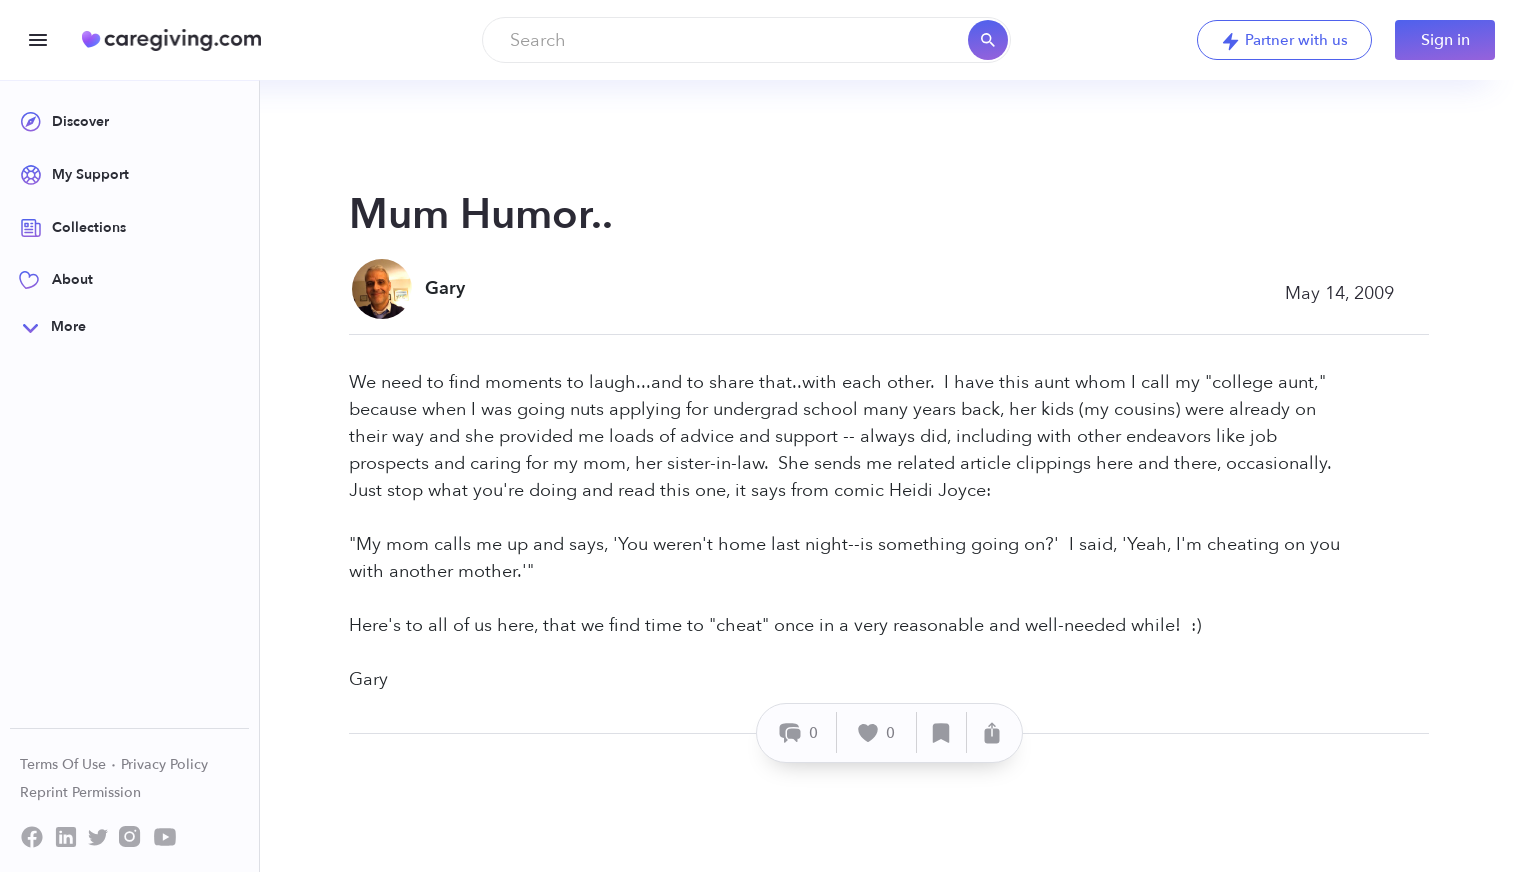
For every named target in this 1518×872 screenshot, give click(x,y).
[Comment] (799, 732)
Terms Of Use (68, 764)
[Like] (877, 732)
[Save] (942, 732)
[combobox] (746, 40)
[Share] (992, 732)
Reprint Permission (80, 792)
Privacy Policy (164, 764)
